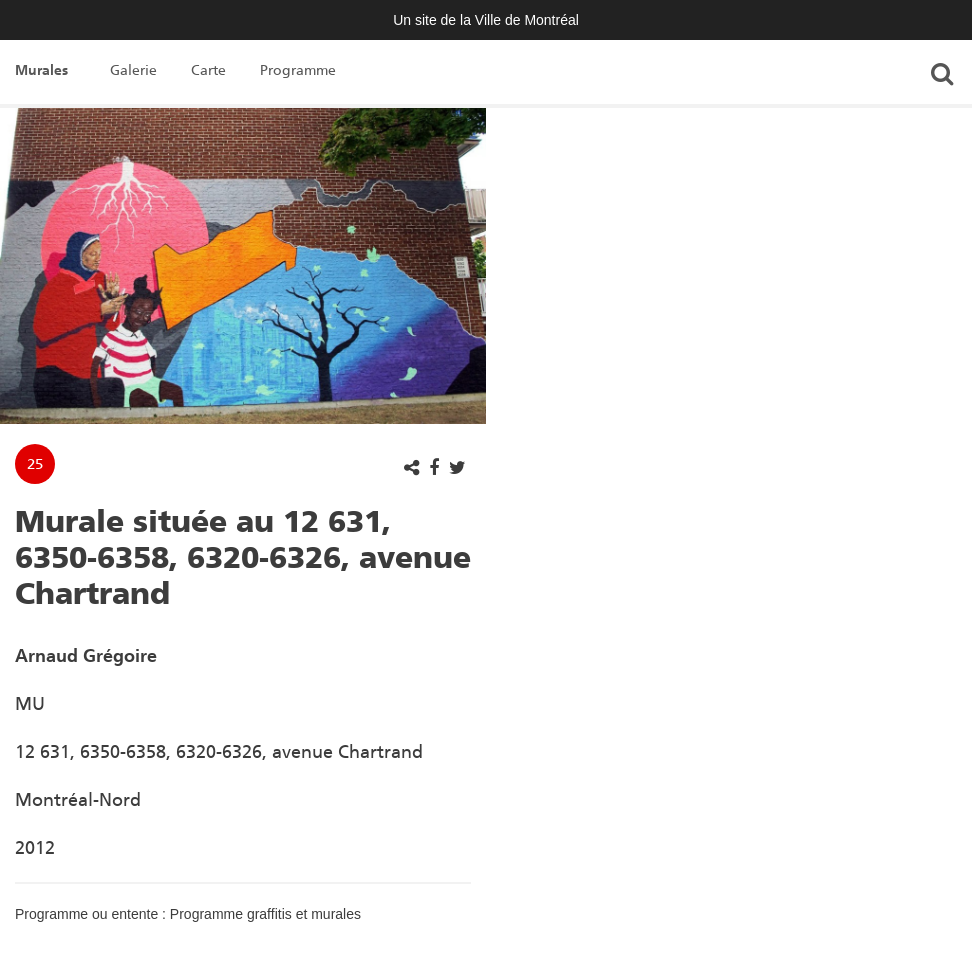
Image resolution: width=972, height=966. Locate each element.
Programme (298, 70)
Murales (41, 70)
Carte (208, 70)
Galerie (133, 70)
